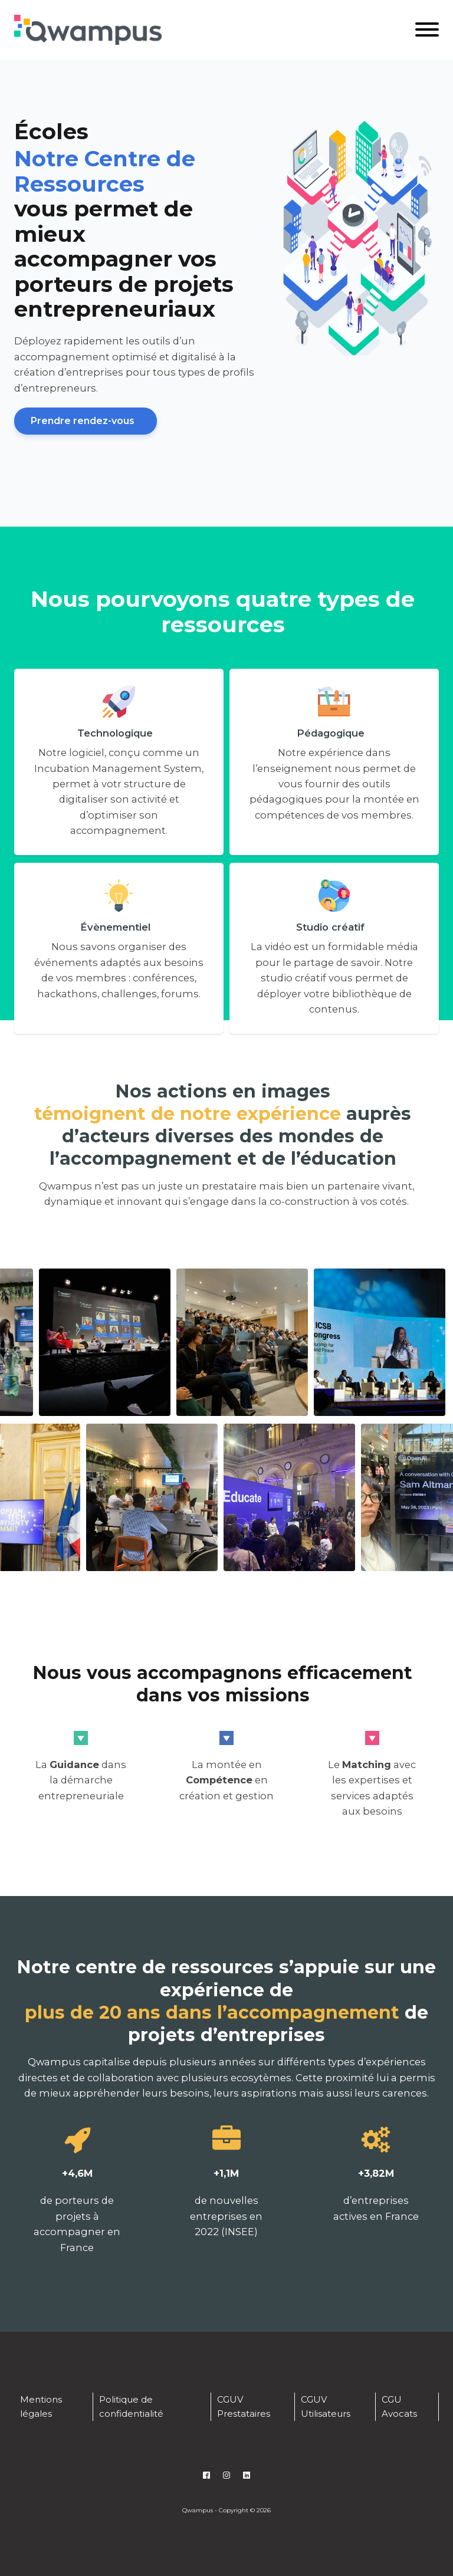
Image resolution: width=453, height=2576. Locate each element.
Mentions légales (41, 2406)
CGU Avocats (399, 2406)
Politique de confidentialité (131, 2406)
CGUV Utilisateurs (325, 2406)
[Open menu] (427, 29)
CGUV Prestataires (243, 2406)
